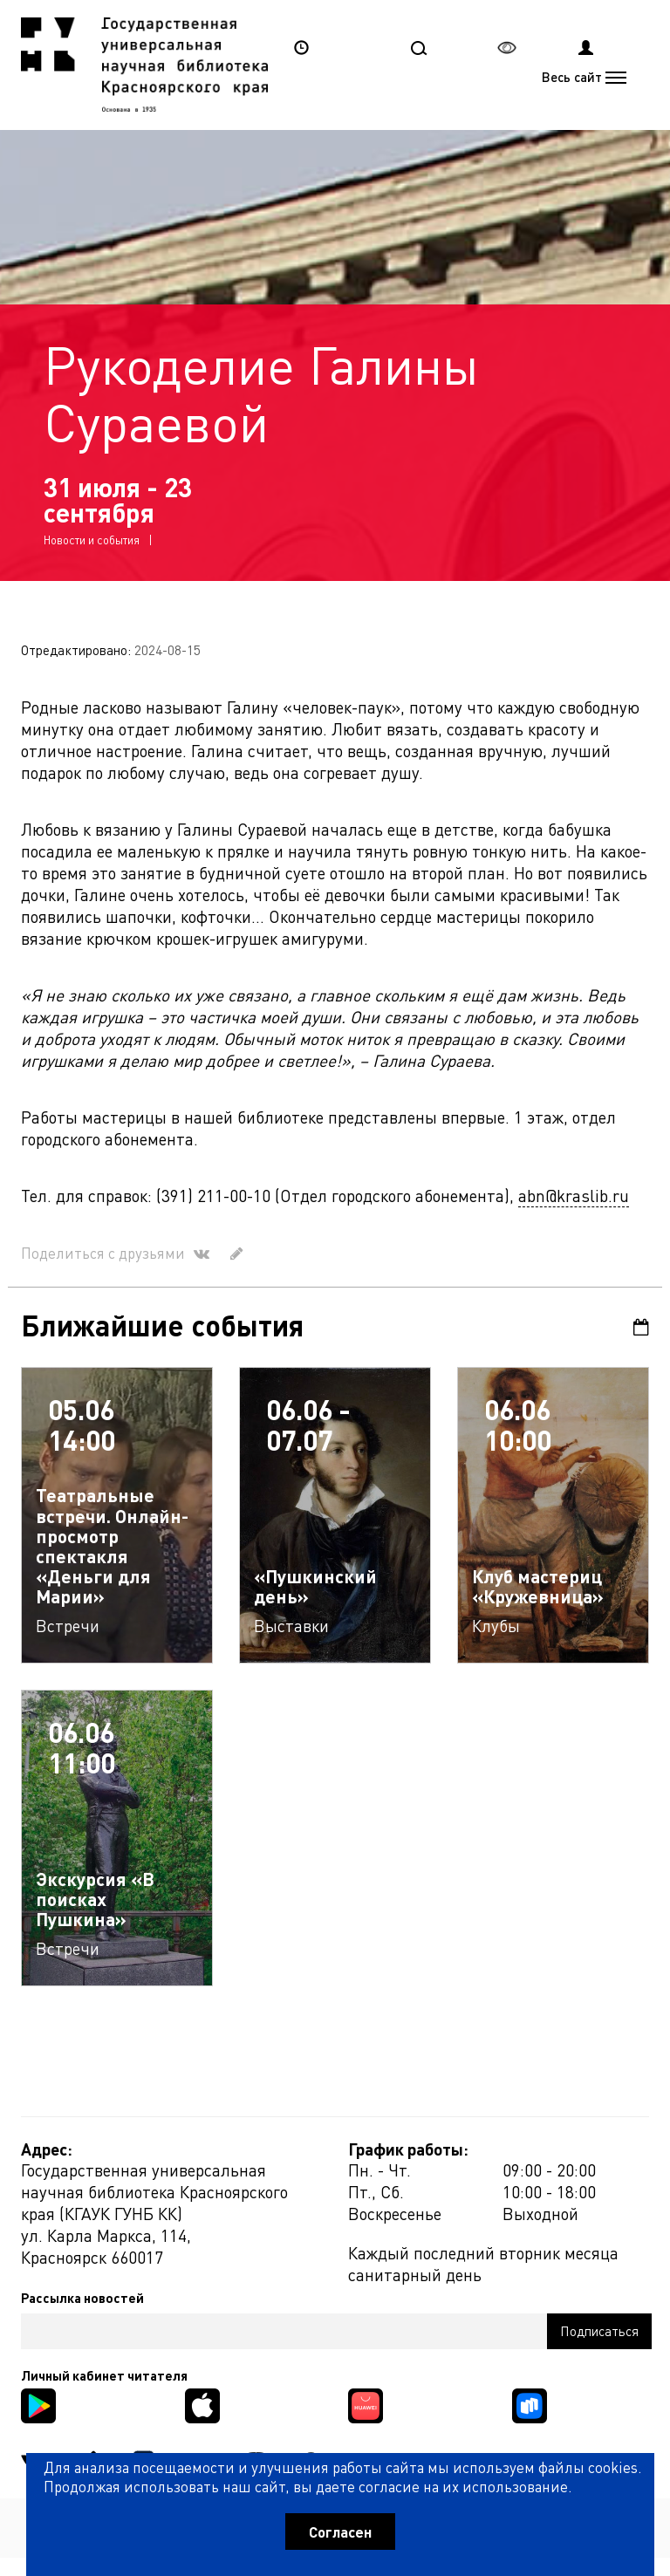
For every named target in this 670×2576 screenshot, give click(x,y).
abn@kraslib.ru (573, 1195)
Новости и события (92, 539)
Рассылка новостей (82, 2297)
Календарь (641, 1327)
